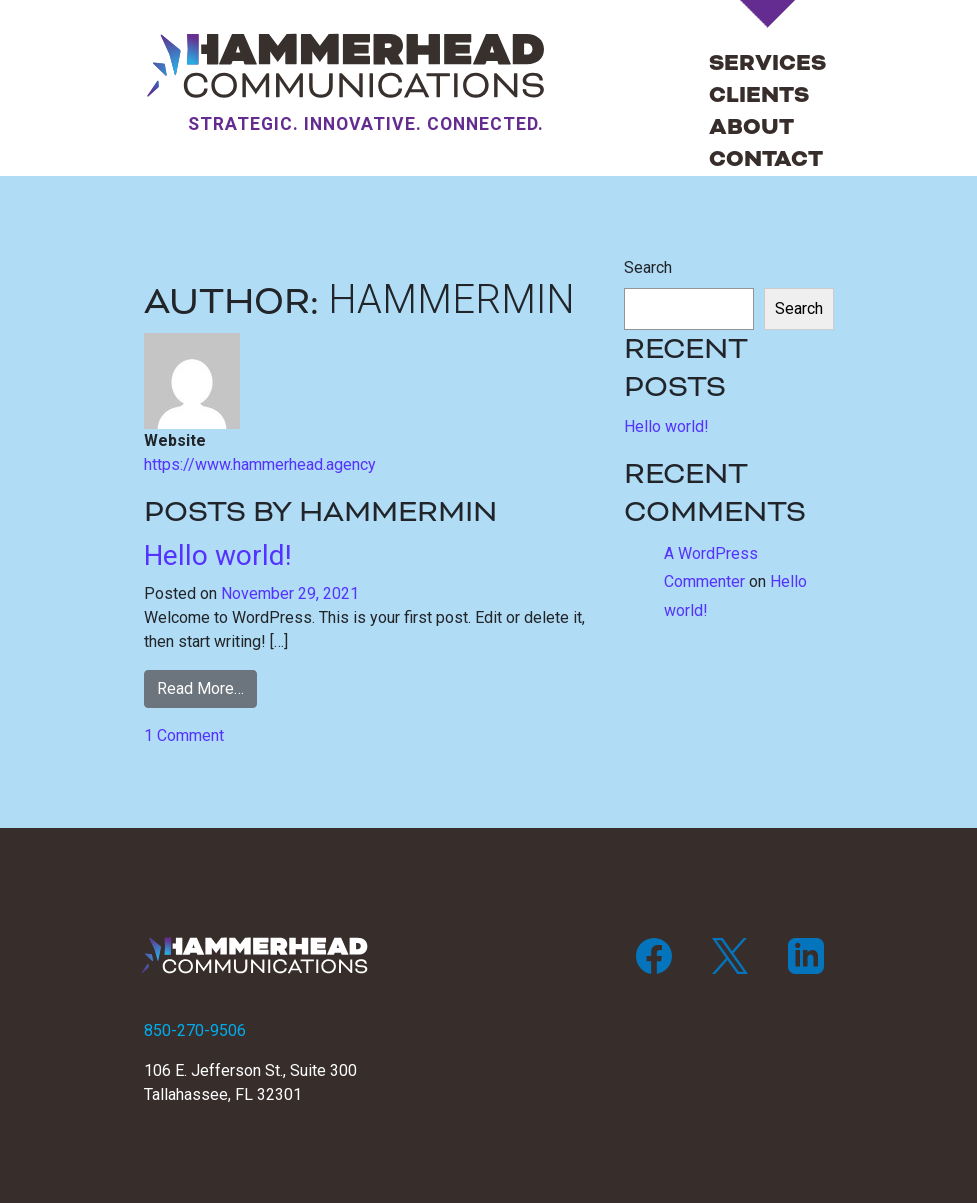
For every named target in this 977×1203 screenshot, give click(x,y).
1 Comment (184, 735)
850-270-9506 (195, 1030)
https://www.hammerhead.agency (260, 464)
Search (648, 267)
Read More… (200, 688)
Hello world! (218, 555)
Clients (759, 95)
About (751, 127)
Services (767, 63)
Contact (766, 159)
